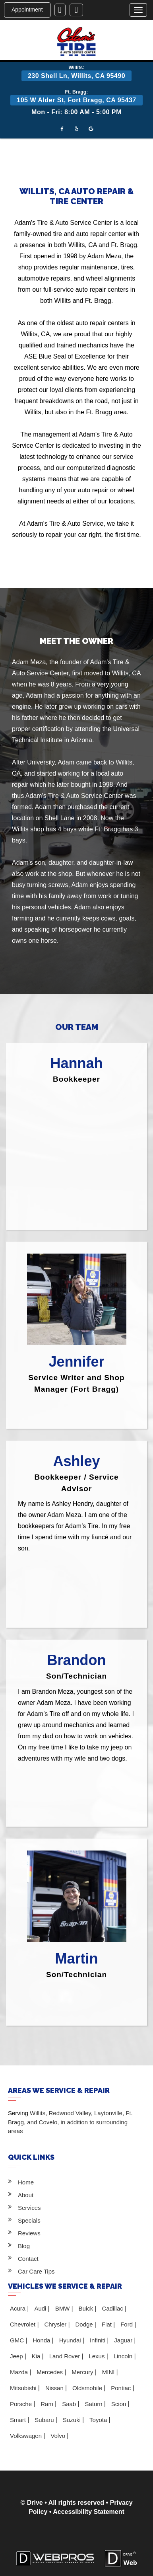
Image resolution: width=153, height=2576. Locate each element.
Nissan (55, 2388)
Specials (29, 2220)
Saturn (94, 2403)
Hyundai (71, 2340)
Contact (28, 2258)
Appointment (27, 9)
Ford (127, 2324)
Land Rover (65, 2356)
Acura (18, 2308)
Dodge (84, 2324)
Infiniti (98, 2340)
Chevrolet (23, 2324)
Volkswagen (26, 2435)
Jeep (17, 2356)
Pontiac (121, 2388)
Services (29, 2207)
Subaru (45, 2419)
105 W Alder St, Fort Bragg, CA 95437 (76, 100)
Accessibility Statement (88, 2511)
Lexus (97, 2356)
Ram (48, 2403)
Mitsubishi (24, 2388)
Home (26, 2182)
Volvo (58, 2435)
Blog (24, 2246)
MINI (109, 2372)
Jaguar (124, 2340)
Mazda (19, 2372)
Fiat (107, 2324)
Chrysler (56, 2324)
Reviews (29, 2233)
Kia (37, 2356)
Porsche (21, 2403)
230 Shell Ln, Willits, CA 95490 (76, 75)
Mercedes (50, 2372)
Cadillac (113, 2308)
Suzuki (72, 2419)
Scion (119, 2403)
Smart (18, 2419)
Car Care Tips (36, 2271)
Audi (41, 2308)
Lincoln (124, 2356)
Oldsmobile (88, 2388)
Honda (42, 2340)
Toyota (98, 2419)
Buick (87, 2308)
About (25, 2195)
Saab (69, 2403)
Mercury (83, 2372)
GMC (17, 2340)
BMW (63, 2308)
